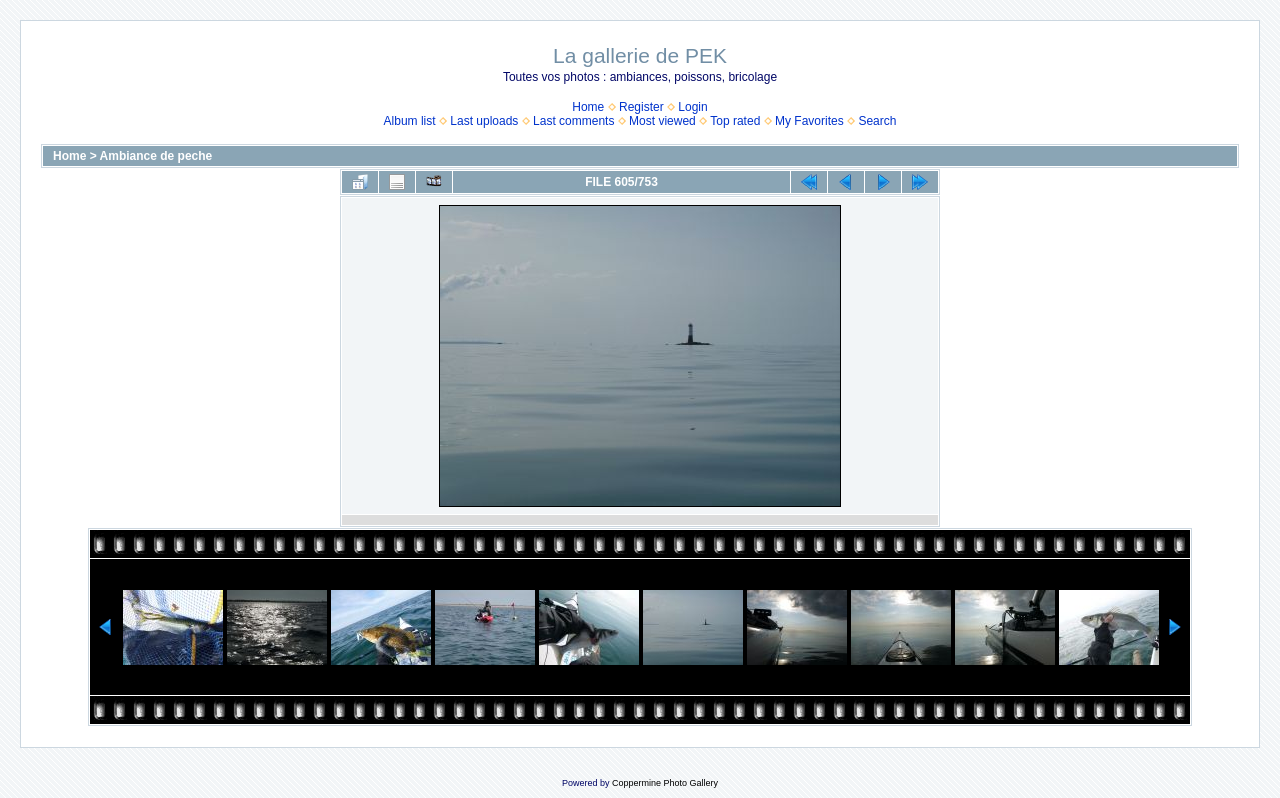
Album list (410, 121)
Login (692, 107)
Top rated (735, 121)
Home (588, 107)
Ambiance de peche (156, 156)
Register (641, 107)
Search (877, 121)
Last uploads (484, 121)
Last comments (573, 121)
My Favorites (809, 121)
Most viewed (662, 121)
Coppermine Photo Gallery (665, 783)
